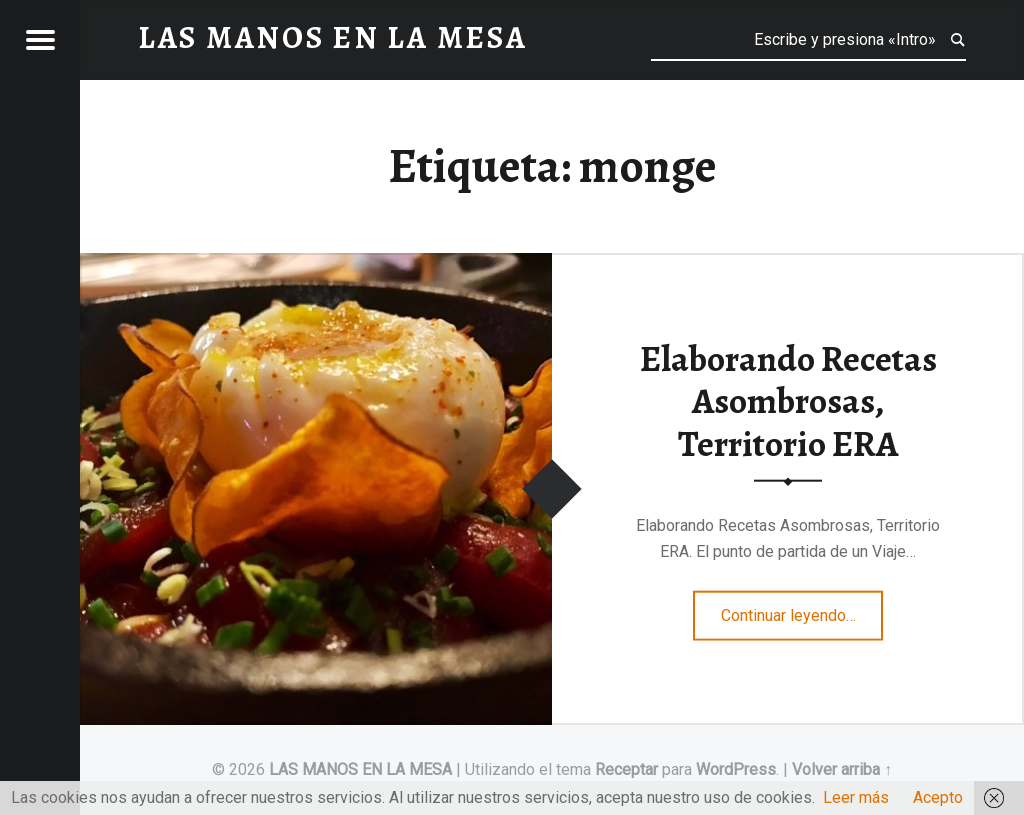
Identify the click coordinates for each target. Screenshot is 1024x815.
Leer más (856, 797)
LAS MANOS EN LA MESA (360, 769)
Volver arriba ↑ (842, 769)
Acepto (938, 797)
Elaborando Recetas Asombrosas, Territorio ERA (788, 400)
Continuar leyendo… (802, 609)
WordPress (736, 769)
